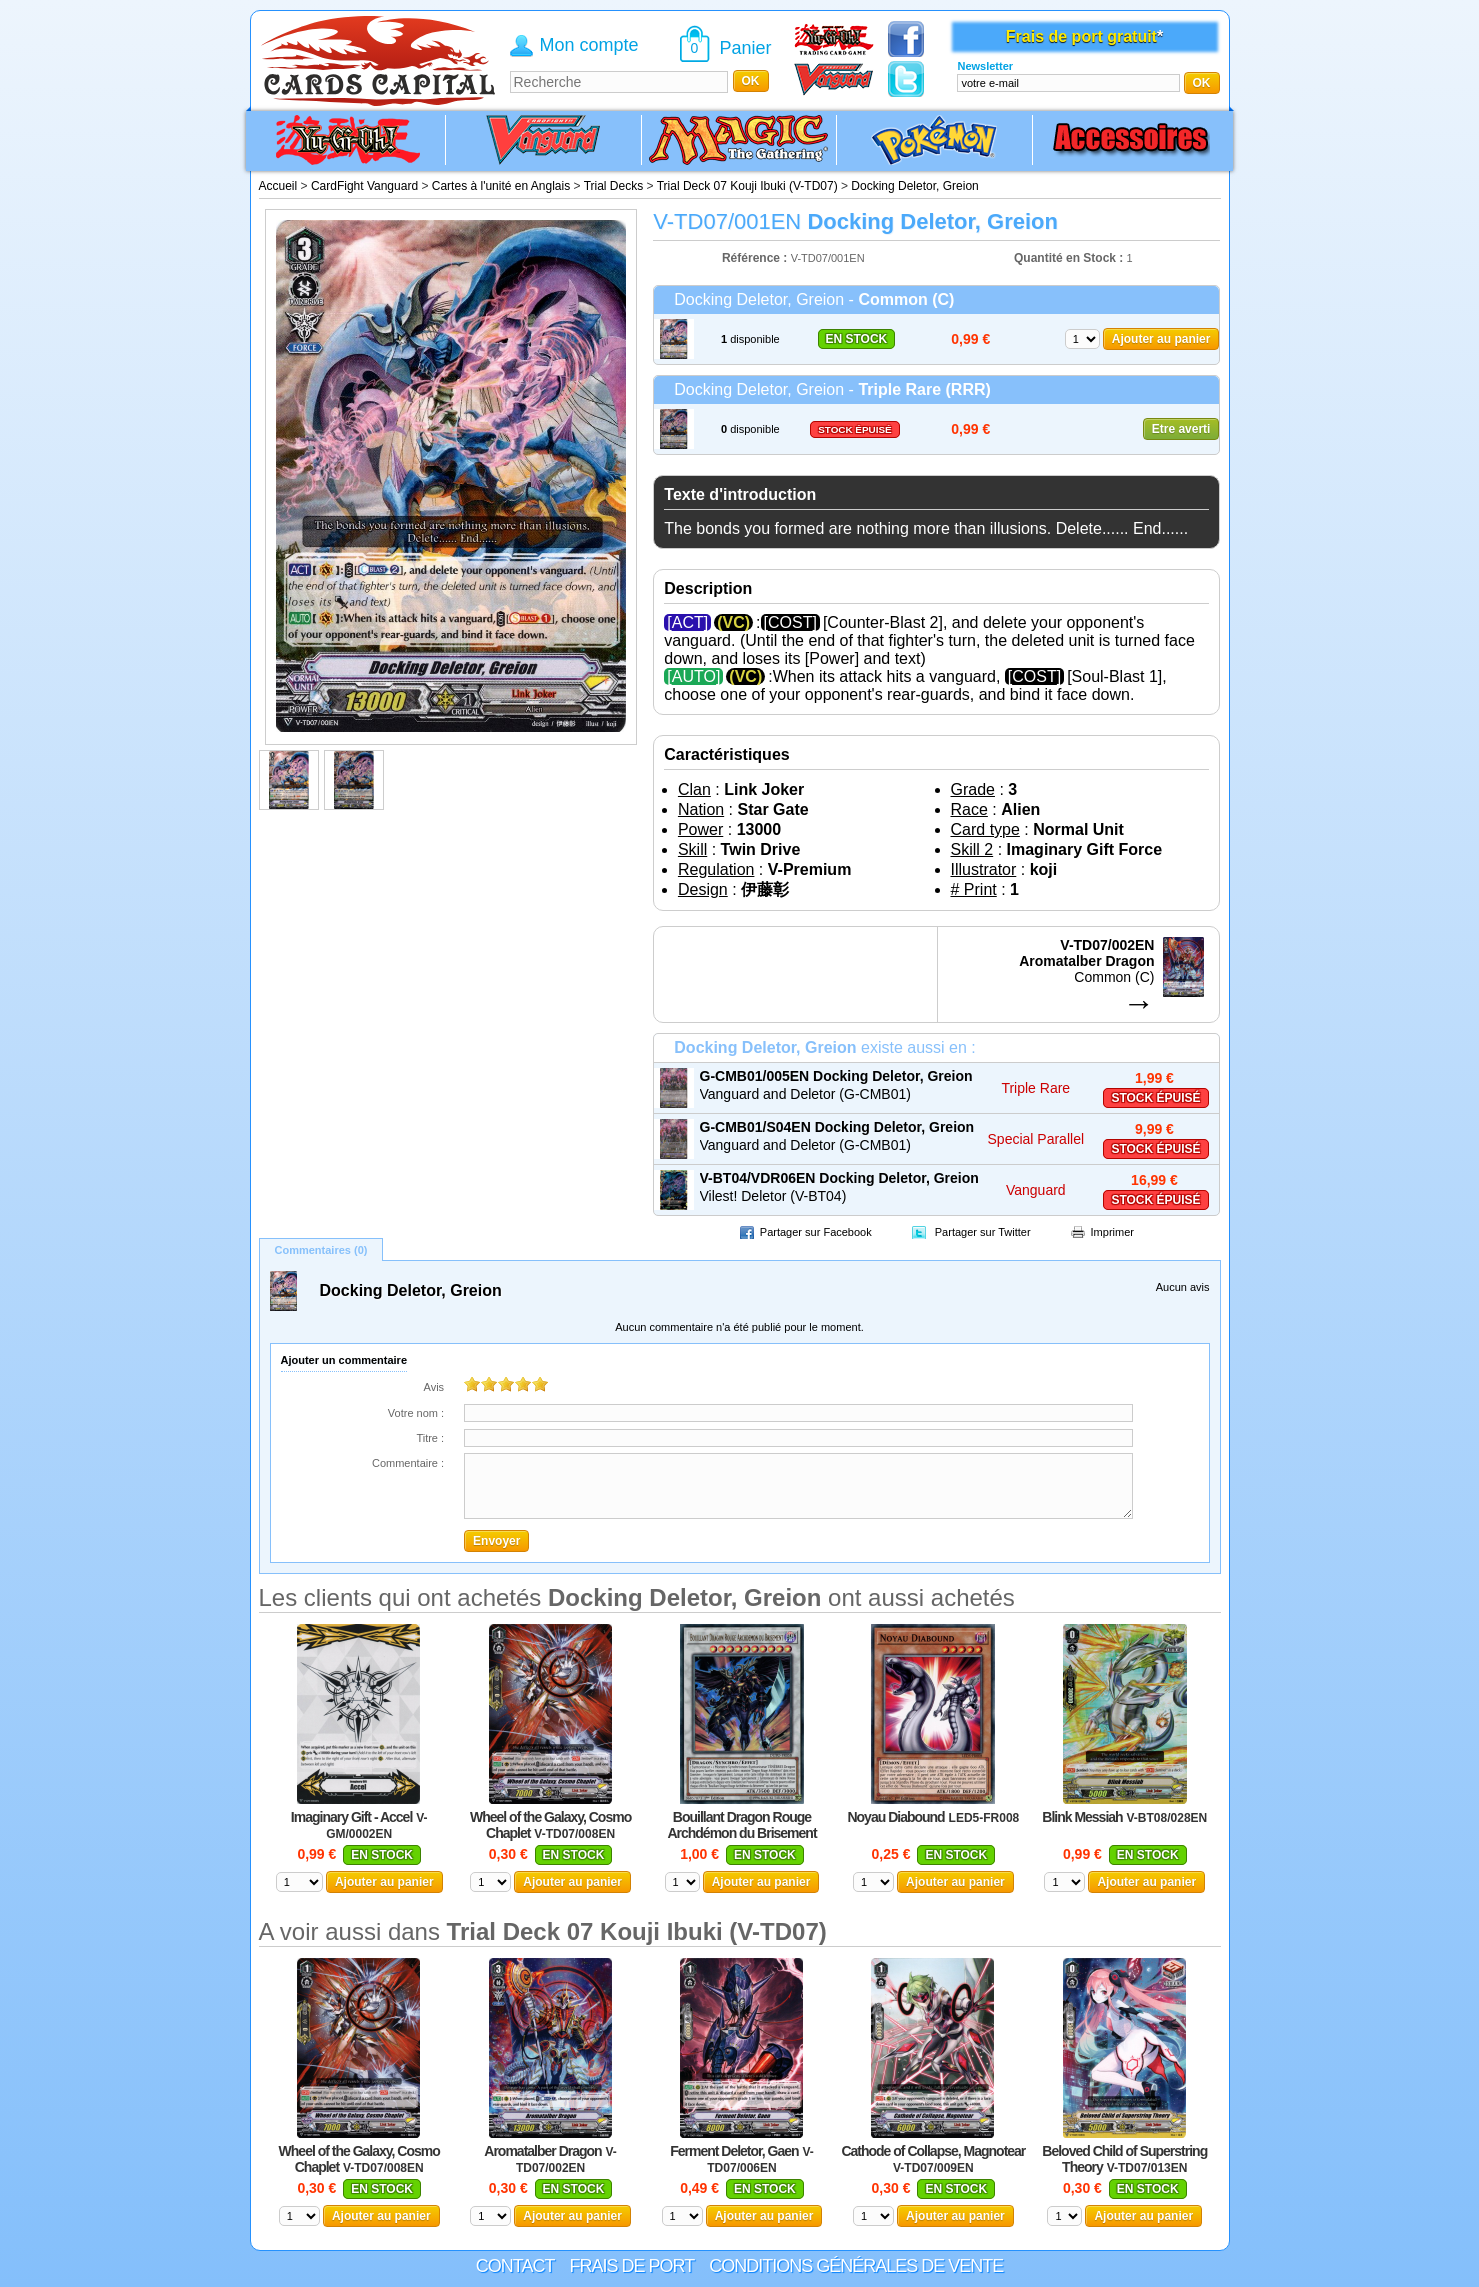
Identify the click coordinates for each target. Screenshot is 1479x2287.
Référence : (756, 258)
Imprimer (1112, 1232)
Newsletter (985, 66)
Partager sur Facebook (816, 1232)
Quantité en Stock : (1068, 258)
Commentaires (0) (321, 1250)
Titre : (430, 1438)
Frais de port (631, 2266)
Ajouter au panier (1161, 339)
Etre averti (1181, 429)
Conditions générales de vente (856, 2266)
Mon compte (589, 45)
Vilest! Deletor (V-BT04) (773, 1196)
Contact (515, 2266)
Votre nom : (416, 1413)
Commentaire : (408, 1463)
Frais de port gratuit (1081, 36)
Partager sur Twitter (983, 1232)
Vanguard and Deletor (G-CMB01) (805, 1094)
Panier (746, 48)
